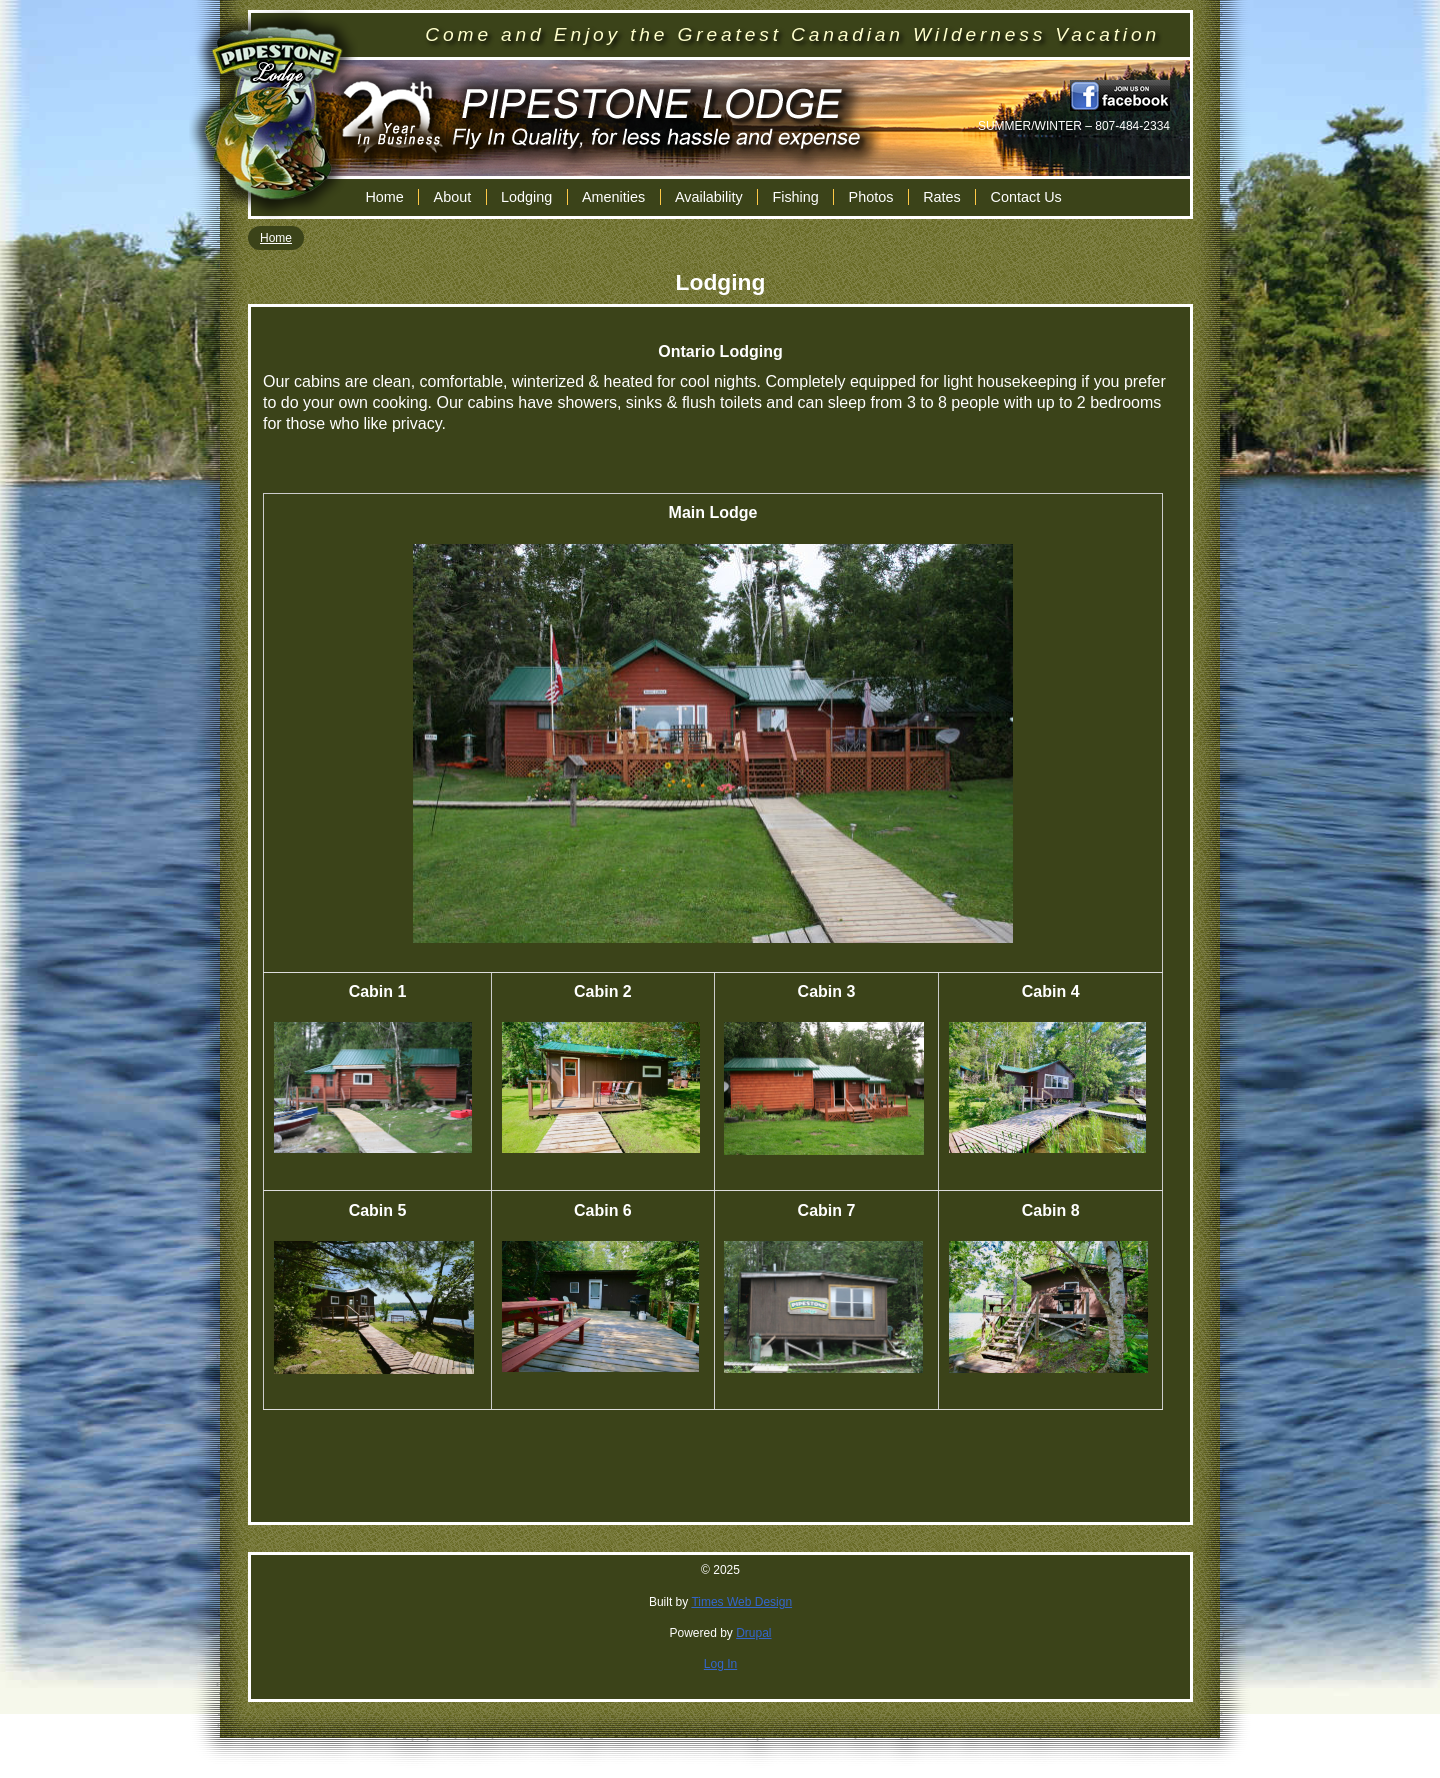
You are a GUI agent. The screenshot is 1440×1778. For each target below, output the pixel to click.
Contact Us (1026, 197)
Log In (720, 1664)
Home (384, 197)
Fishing (795, 197)
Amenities (613, 197)
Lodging (526, 197)
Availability (709, 197)
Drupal (753, 1633)
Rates (942, 197)
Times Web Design (741, 1602)
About (453, 197)
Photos (871, 197)
